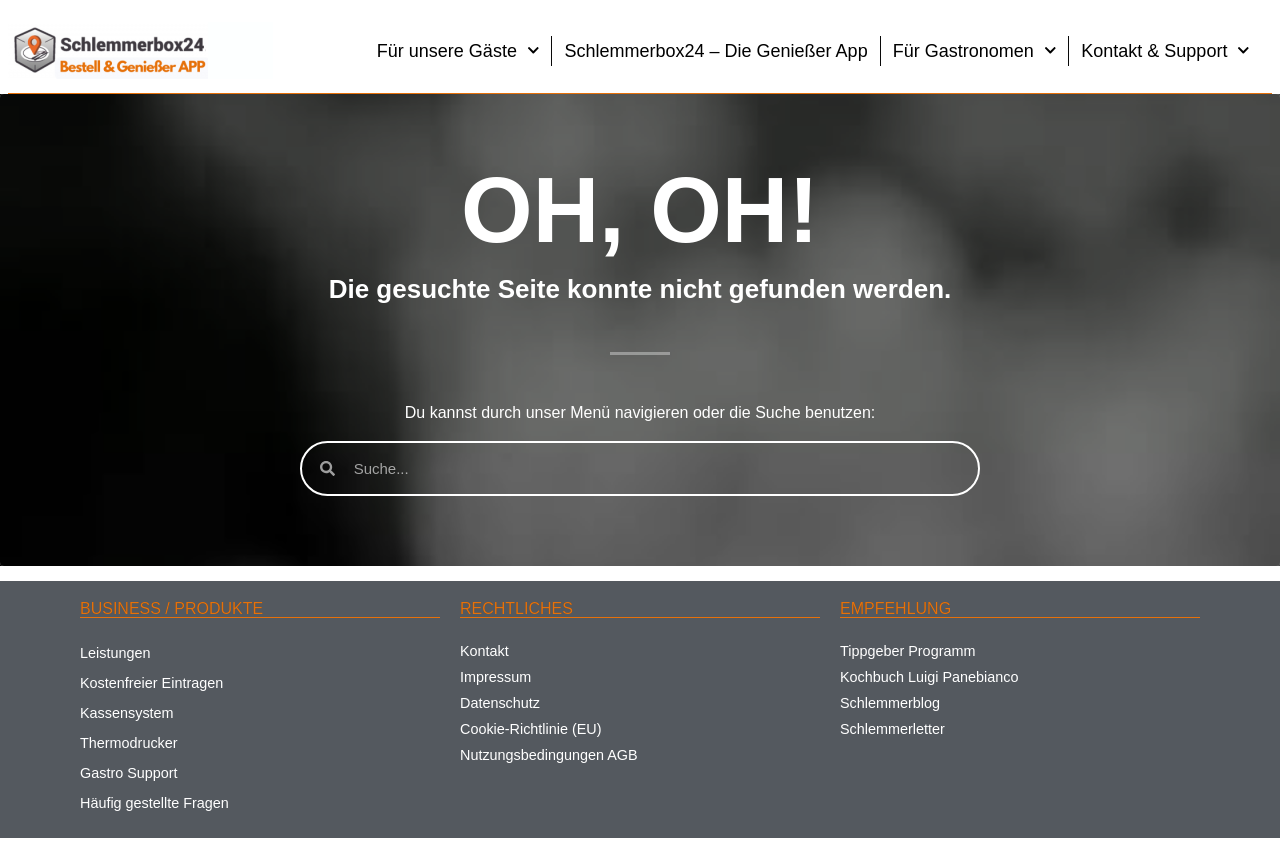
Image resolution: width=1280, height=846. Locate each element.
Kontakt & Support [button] (1165, 50)
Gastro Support (129, 773)
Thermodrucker (129, 743)
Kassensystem (127, 713)
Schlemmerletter (892, 729)
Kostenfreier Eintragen (151, 683)
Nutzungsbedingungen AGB (549, 755)
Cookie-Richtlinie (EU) (531, 729)
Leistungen (115, 653)
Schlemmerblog (890, 703)
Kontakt (484, 651)
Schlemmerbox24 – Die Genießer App (715, 51)
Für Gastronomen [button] (975, 50)
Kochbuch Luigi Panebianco (929, 677)
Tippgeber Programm (907, 651)
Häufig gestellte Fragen (154, 803)
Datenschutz (500, 703)
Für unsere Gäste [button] (458, 50)
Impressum (495, 677)
